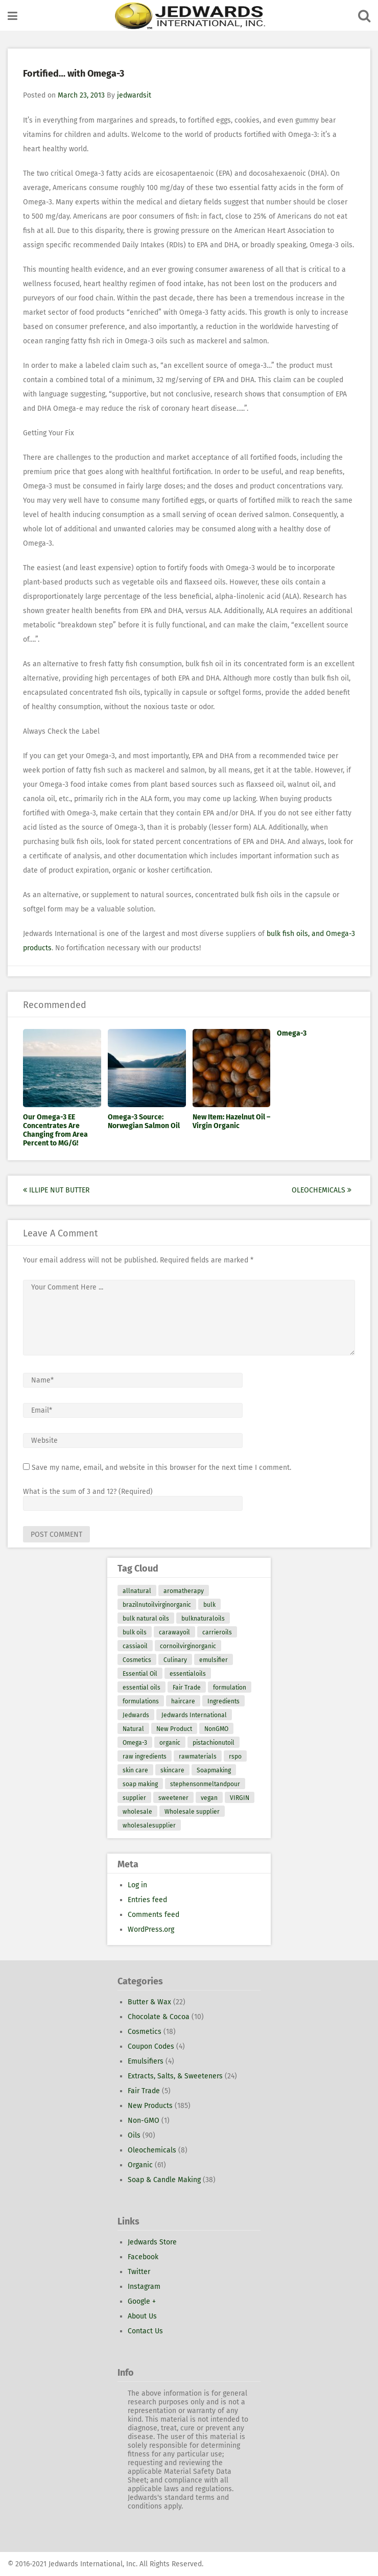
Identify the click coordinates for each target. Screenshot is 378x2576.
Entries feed (147, 1899)
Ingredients (223, 1701)
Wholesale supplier (192, 1811)
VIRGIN (239, 1797)
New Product (174, 1728)
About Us (142, 2316)
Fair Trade (187, 1687)
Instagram (144, 2286)
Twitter (139, 2271)
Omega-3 (291, 1033)
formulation (229, 1687)
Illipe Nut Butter (56, 1190)
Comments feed (153, 1914)
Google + (142, 2301)
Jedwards (136, 1715)
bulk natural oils (146, 1618)
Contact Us (145, 2331)
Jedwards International (194, 1715)
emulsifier (213, 1660)
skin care (135, 1770)
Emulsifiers (145, 2061)
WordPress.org (151, 1929)
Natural (133, 1728)
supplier (134, 1797)
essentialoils (188, 1673)
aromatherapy (183, 1591)
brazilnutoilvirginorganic (157, 1604)
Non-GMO (143, 2120)
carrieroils (217, 1632)
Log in (137, 1885)
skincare (172, 1770)
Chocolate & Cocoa (159, 2016)
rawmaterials (198, 1756)
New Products (150, 2105)
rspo (235, 1756)
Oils (134, 2135)
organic (169, 1742)
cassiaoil (135, 1646)
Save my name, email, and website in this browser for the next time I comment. (161, 1467)
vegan (209, 1797)
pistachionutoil (213, 1742)
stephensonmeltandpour (205, 1784)
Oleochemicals (321, 1190)
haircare (183, 1701)
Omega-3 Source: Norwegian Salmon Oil (144, 1121)
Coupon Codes (151, 2046)
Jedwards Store (152, 2242)
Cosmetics (137, 1660)
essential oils (141, 1687)
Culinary (175, 1660)
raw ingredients (145, 1756)
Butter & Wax (149, 2002)
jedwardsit (134, 95)
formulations (141, 1701)
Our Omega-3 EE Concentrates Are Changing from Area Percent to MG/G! (55, 1130)
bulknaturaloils (203, 1618)
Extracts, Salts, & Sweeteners (175, 2076)
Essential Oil (140, 1673)
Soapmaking (214, 1770)
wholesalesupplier (149, 1825)
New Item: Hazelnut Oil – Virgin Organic (231, 1121)
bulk (209, 1604)
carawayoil (174, 1632)
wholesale (137, 1811)
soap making (140, 1784)
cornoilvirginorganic (188, 1646)
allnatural (137, 1591)
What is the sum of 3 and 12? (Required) (88, 1491)
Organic (140, 2165)
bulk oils (135, 1632)
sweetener (173, 1797)
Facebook (143, 2257)
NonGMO (216, 1728)
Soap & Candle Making (164, 2179)
